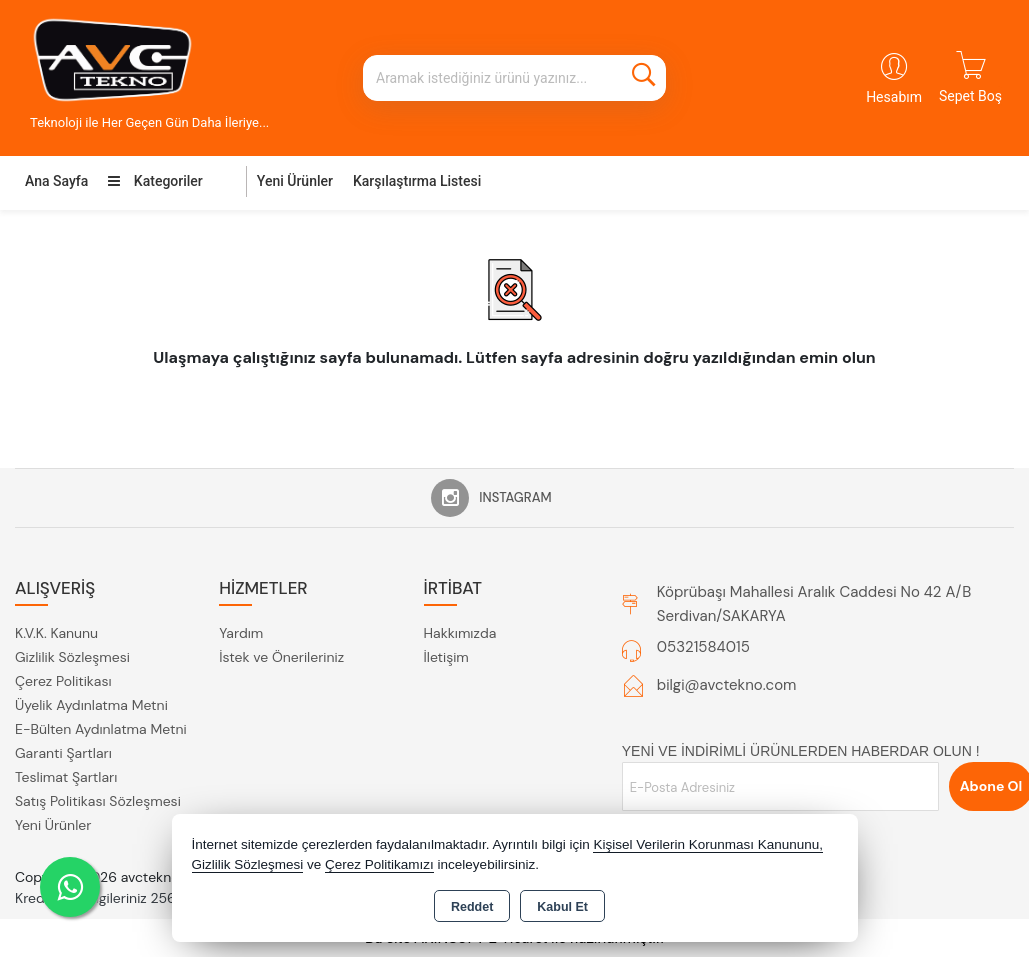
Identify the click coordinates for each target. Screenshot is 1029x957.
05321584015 (703, 647)
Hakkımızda (460, 633)
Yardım (241, 633)
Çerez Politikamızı (379, 864)
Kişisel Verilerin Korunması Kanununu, (708, 844)
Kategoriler (155, 181)
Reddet (472, 907)
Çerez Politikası (63, 681)
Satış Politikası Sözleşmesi (98, 801)
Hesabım (894, 97)
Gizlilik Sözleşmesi (72, 657)
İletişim (446, 657)
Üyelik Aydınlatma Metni (91, 705)
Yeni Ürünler (53, 825)
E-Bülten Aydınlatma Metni (101, 729)
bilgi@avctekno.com (727, 685)
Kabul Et (562, 907)
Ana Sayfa (56, 181)
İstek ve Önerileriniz (281, 657)
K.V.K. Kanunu (56, 633)
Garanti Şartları (63, 753)
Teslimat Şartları (66, 777)
